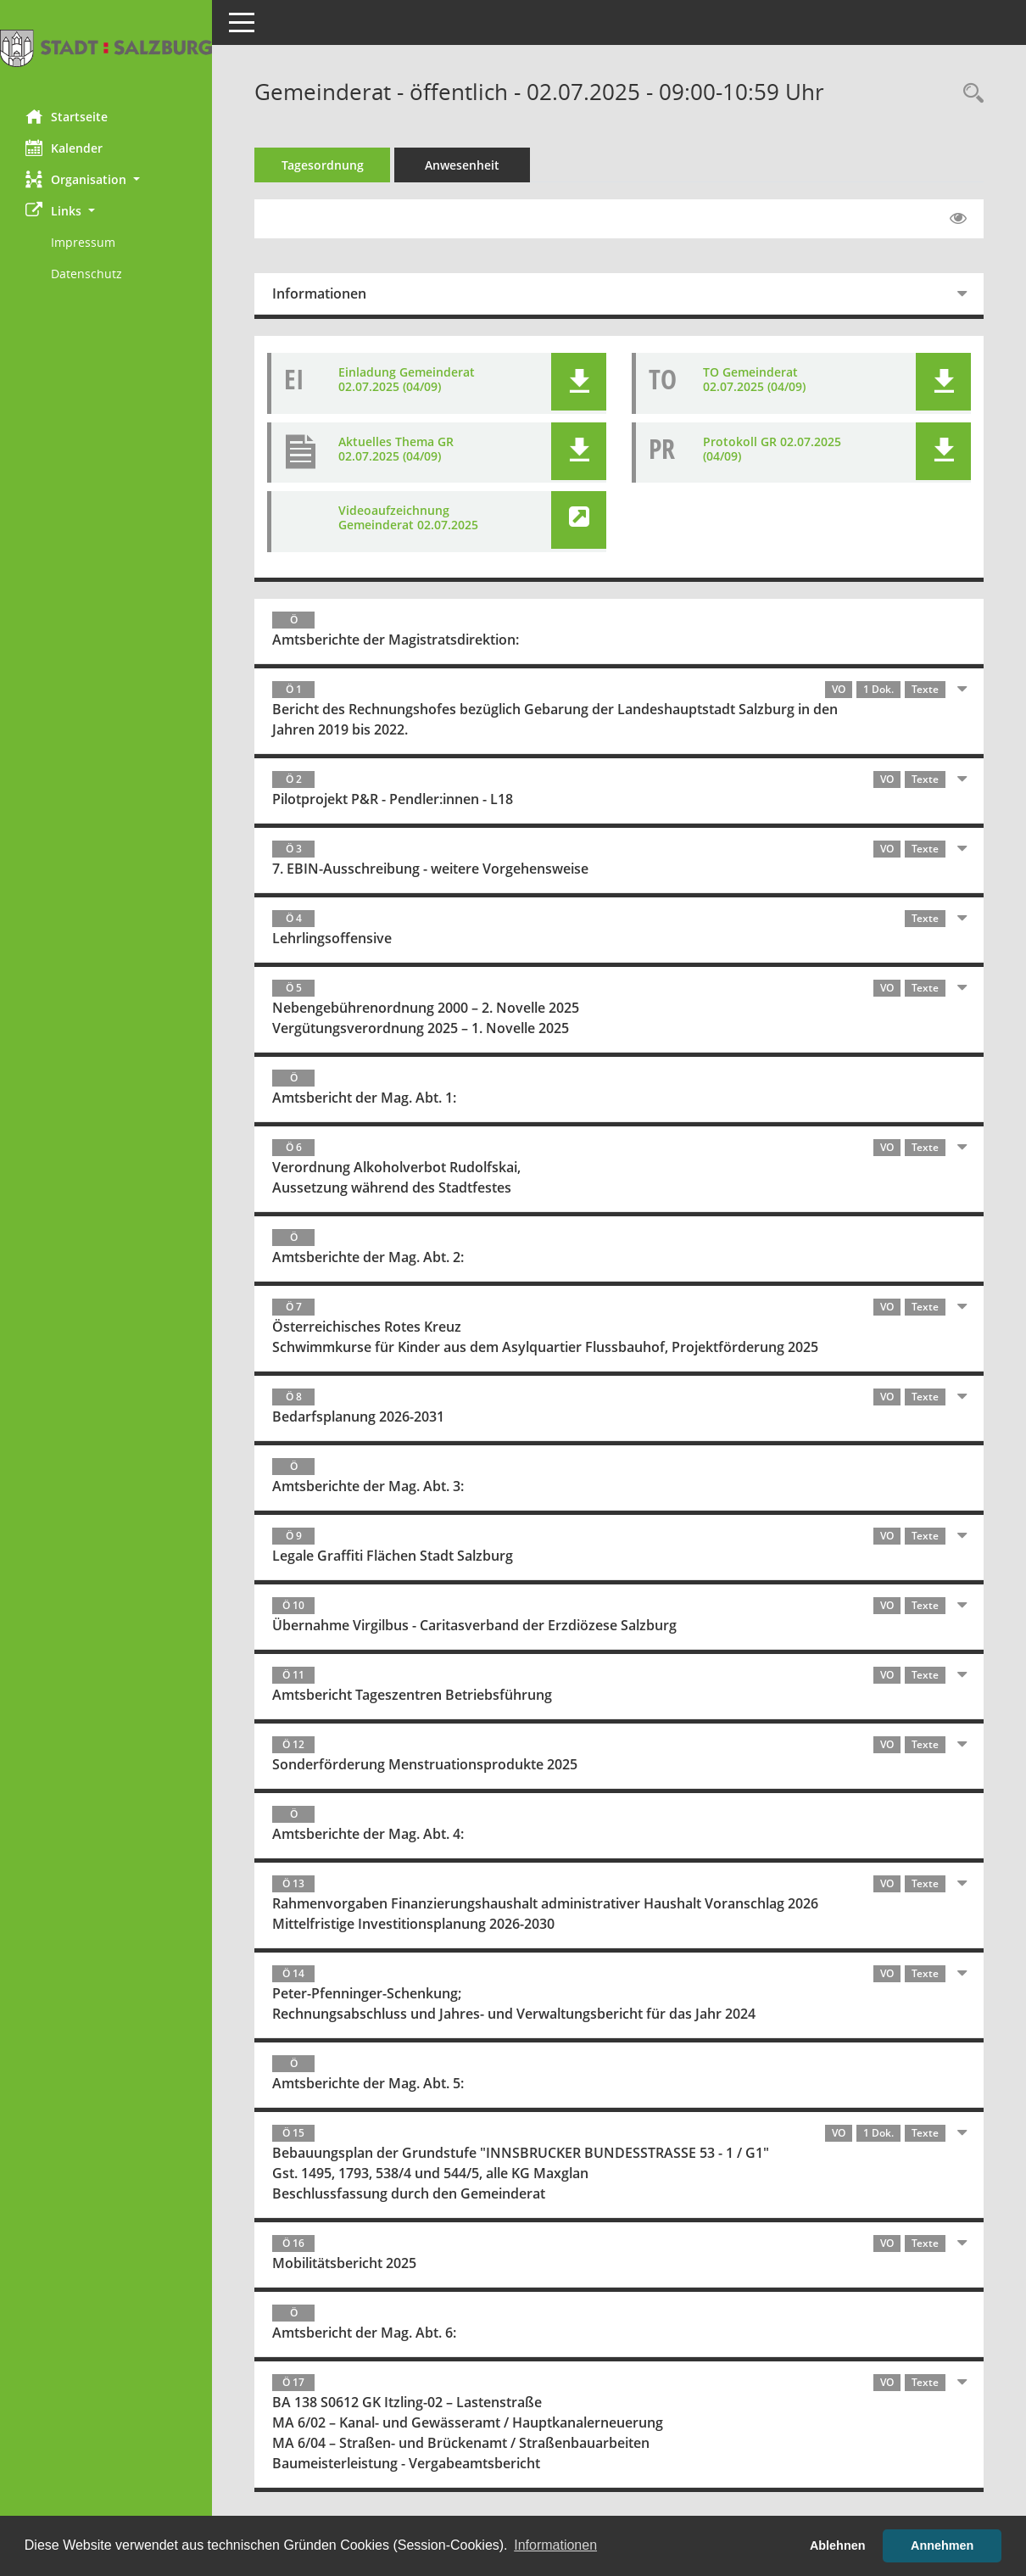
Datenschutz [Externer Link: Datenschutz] (86, 273)
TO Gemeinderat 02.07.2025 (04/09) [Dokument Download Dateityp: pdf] (754, 379)
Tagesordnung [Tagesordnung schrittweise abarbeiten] (323, 165)
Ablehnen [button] (838, 2545)
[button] (106, 179)
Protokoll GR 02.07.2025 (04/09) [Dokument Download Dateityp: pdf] (772, 448)
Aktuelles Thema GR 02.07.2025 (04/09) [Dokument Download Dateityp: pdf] (396, 448)
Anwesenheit (462, 165)
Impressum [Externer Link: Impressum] (83, 242)
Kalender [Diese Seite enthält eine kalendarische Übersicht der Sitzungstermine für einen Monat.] (64, 147)
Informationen (319, 293)
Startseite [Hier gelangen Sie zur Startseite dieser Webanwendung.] (66, 116)
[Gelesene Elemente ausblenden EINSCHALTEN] (958, 219)
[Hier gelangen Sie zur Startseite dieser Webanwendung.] (106, 48)
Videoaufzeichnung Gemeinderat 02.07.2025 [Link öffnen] (408, 517)
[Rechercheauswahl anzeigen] (969, 94)
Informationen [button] (555, 2545)
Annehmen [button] (942, 2545)
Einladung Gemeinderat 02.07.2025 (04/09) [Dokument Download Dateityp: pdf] (406, 379)
